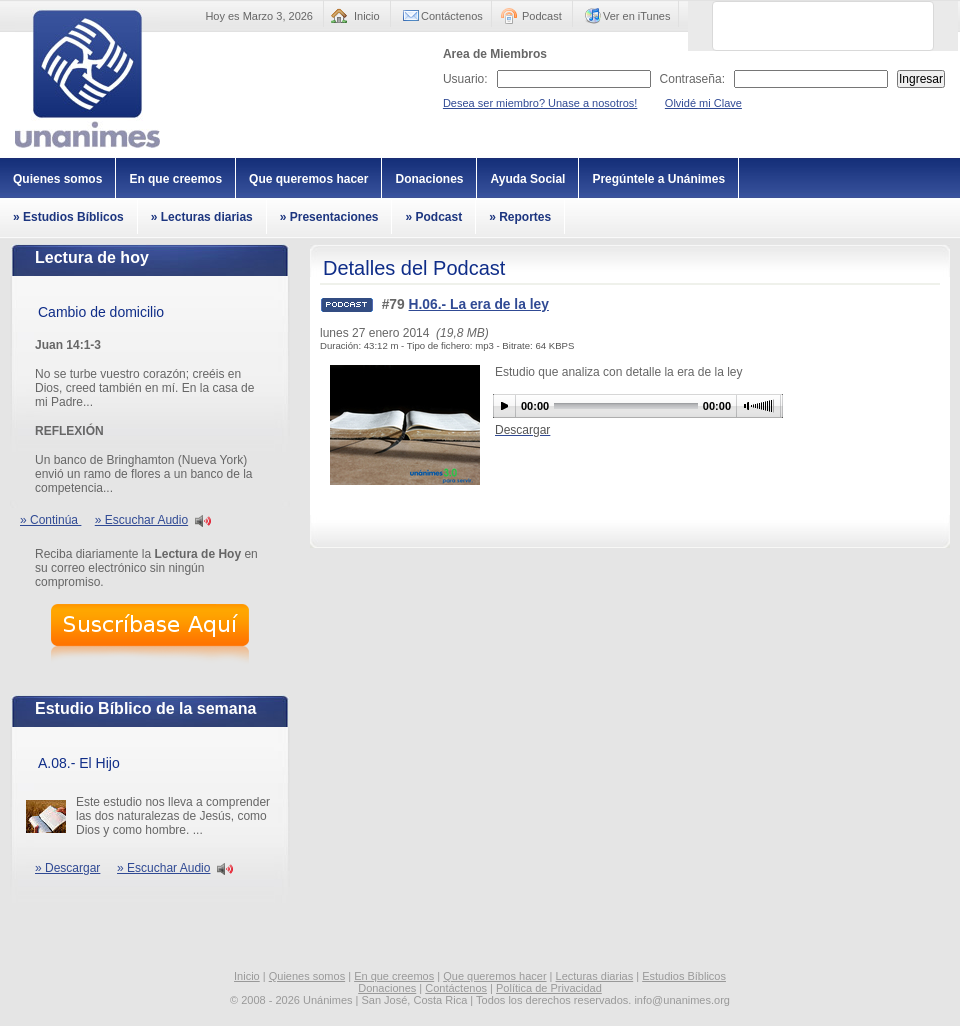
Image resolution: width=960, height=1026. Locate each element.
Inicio (367, 16)
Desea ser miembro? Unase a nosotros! (540, 103)
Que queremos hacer (308, 179)
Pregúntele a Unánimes (658, 179)
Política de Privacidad (549, 988)
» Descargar (67, 868)
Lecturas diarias (595, 976)
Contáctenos (452, 16)
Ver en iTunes (636, 16)
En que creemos (175, 179)
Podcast (542, 16)
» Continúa (50, 520)
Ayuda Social (527, 179)
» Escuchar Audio (141, 520)
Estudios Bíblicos (684, 976)
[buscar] (799, 26)
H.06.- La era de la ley (479, 304)
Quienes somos (57, 179)
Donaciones (429, 179)
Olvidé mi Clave (703, 103)
